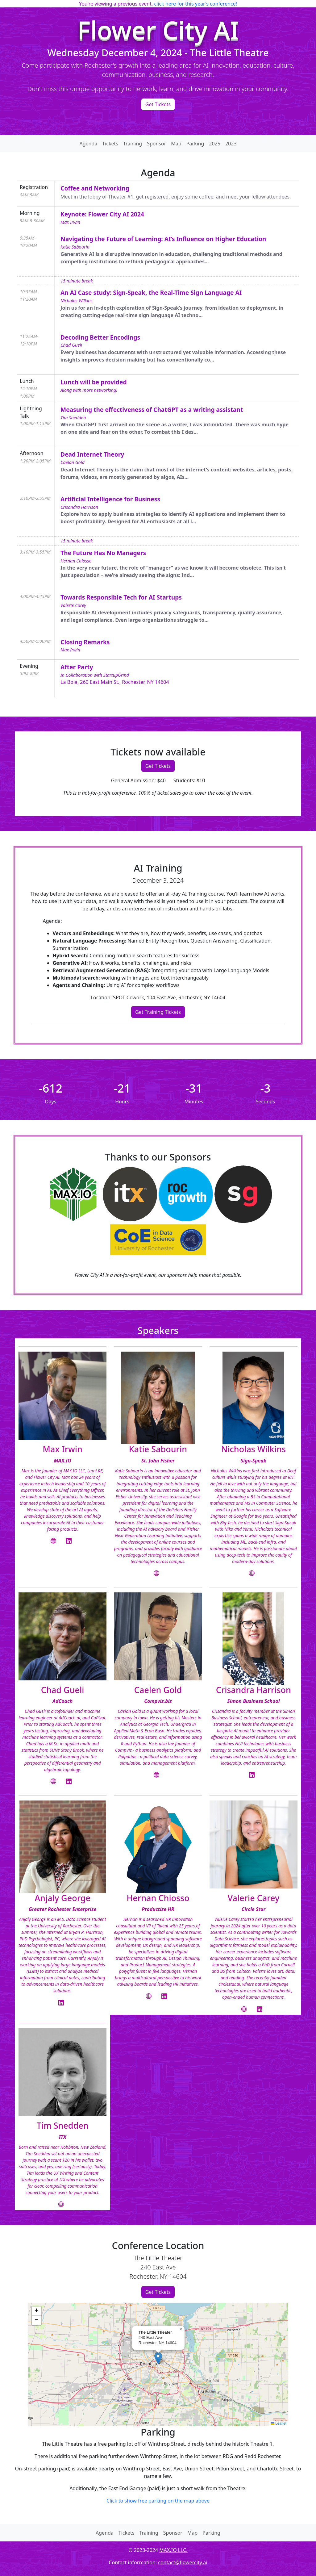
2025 (214, 143)
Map (176, 143)
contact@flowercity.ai (182, 2562)
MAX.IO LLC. (173, 2550)
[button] (158, 2358)
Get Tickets (158, 104)
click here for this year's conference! (195, 3)
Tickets (110, 143)
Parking (195, 143)
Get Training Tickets (158, 1012)
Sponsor (156, 143)
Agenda (88, 143)
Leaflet (278, 2423)
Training (132, 143)
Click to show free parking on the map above (158, 2500)
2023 (231, 143)
